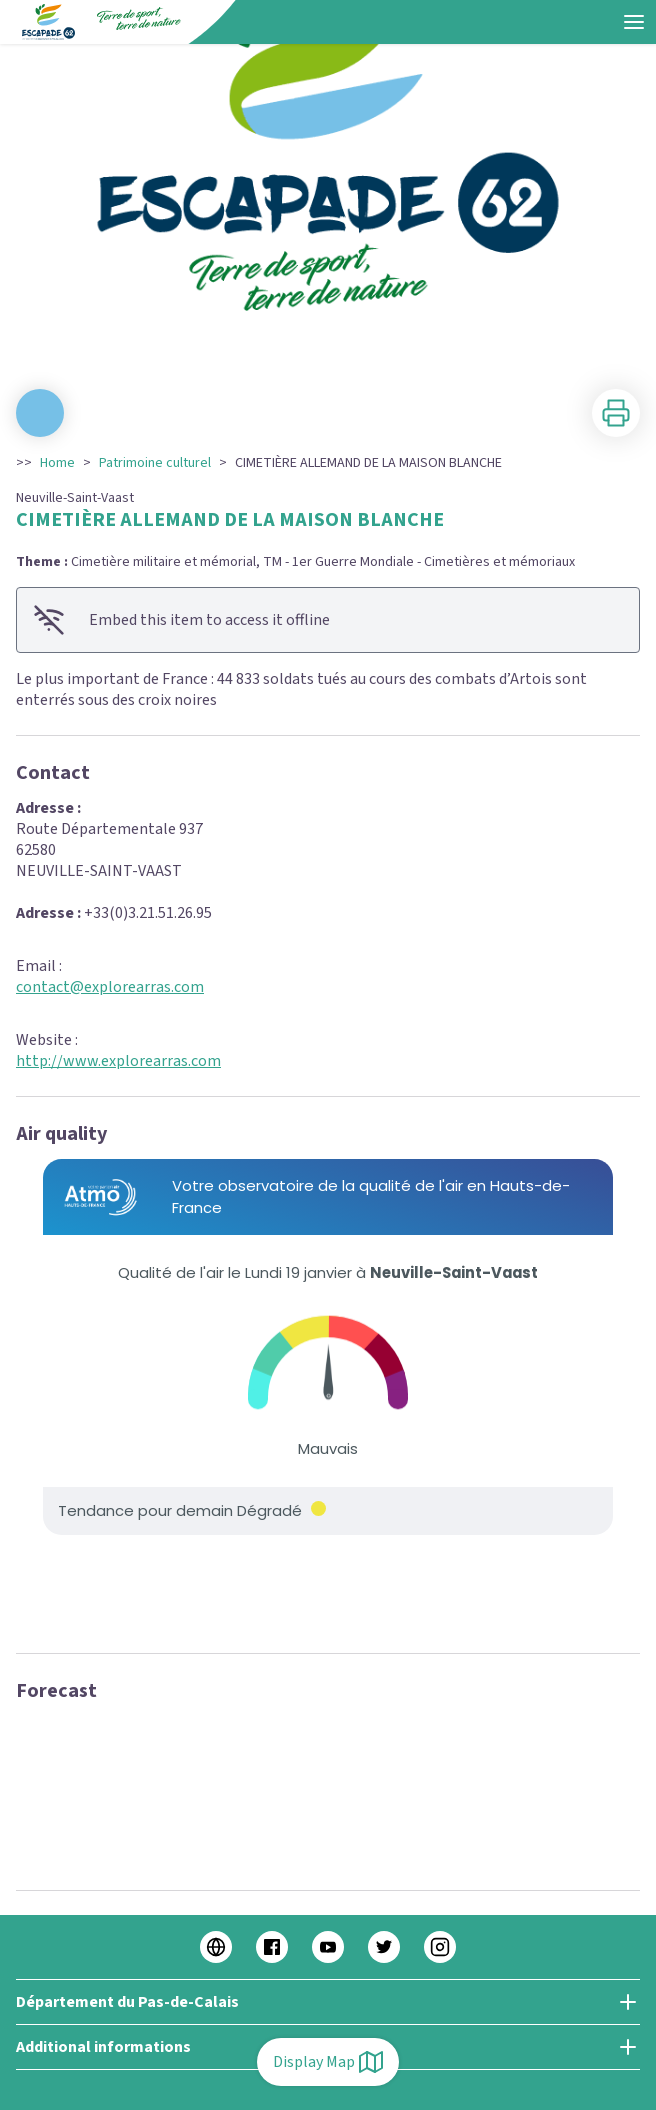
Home (57, 463)
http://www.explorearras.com (118, 1061)
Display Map (328, 2062)
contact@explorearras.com (110, 987)
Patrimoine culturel (155, 463)
